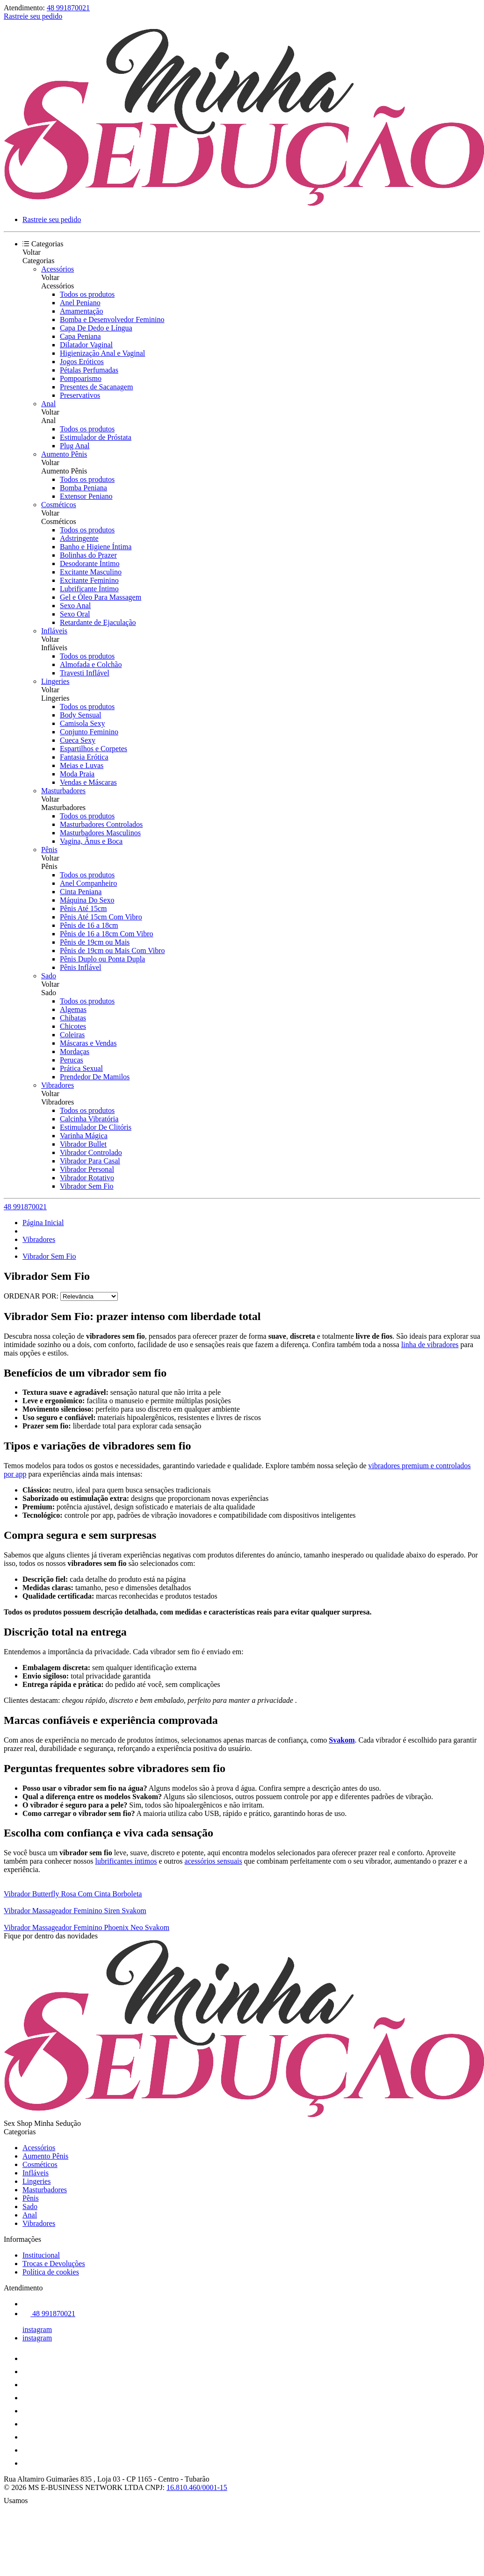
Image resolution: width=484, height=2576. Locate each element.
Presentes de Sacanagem (96, 387)
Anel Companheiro (88, 883)
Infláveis (54, 631)
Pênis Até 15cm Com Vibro (101, 917)
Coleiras (72, 1035)
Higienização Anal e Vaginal (102, 353)
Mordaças (74, 1051)
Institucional (41, 2255)
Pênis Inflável (80, 967)
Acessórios (57, 269)
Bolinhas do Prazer (88, 555)
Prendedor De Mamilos (95, 1077)
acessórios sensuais (213, 1861)
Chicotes (73, 1026)
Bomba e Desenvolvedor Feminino (112, 319)
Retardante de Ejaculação (98, 622)
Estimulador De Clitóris (95, 1127)
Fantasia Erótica (84, 757)
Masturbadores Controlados (101, 824)
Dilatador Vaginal (86, 345)
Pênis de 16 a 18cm (89, 925)
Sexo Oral (75, 614)
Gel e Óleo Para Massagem (100, 597)
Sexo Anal (75, 606)
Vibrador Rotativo (87, 1178)
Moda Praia (77, 774)
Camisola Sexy (82, 723)
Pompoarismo (80, 378)
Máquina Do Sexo (87, 900)
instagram (37, 2329)
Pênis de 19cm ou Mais (95, 942)
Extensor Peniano (86, 496)
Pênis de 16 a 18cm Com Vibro (106, 934)
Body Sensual (80, 715)
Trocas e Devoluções (53, 2263)
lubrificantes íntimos (126, 1861)
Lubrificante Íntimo (89, 589)
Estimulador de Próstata (95, 437)
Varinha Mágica (84, 1136)
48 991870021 (68, 8)
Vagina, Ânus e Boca (91, 841)
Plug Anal (75, 446)
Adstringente (79, 538)
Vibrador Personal (87, 1169)
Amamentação (81, 311)
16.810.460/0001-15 (196, 2487)
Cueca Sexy (77, 740)
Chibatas (73, 1018)
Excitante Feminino (89, 580)
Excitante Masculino (91, 572)
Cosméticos (58, 505)
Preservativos (80, 395)
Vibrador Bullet (83, 1144)
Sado (48, 976)
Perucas (71, 1060)
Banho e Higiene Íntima (95, 547)
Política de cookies (50, 2272)
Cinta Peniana (80, 892)
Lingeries (55, 681)
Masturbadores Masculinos (100, 833)
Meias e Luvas (81, 765)
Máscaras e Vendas (88, 1043)
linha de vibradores (430, 1345)
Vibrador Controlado (91, 1152)
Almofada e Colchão (91, 664)
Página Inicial (43, 1223)
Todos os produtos (87, 294)
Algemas (73, 1009)
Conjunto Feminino (89, 732)
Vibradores (57, 1085)
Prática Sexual (81, 1068)
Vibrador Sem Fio (87, 1186)
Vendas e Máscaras (88, 782)
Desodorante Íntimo (90, 563)
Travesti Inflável (84, 673)
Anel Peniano (80, 303)
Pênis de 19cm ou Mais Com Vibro (112, 950)
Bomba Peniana (83, 488)
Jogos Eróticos (82, 362)
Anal (48, 404)
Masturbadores (63, 791)
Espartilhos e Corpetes (93, 749)
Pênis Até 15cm (83, 908)
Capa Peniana (80, 336)
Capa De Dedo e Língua (96, 328)
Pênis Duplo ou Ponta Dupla (102, 959)
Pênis (49, 850)
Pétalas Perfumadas (89, 370)
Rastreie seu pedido (33, 16)
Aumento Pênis (64, 454)
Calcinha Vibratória (89, 1119)
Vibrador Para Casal (90, 1161)
